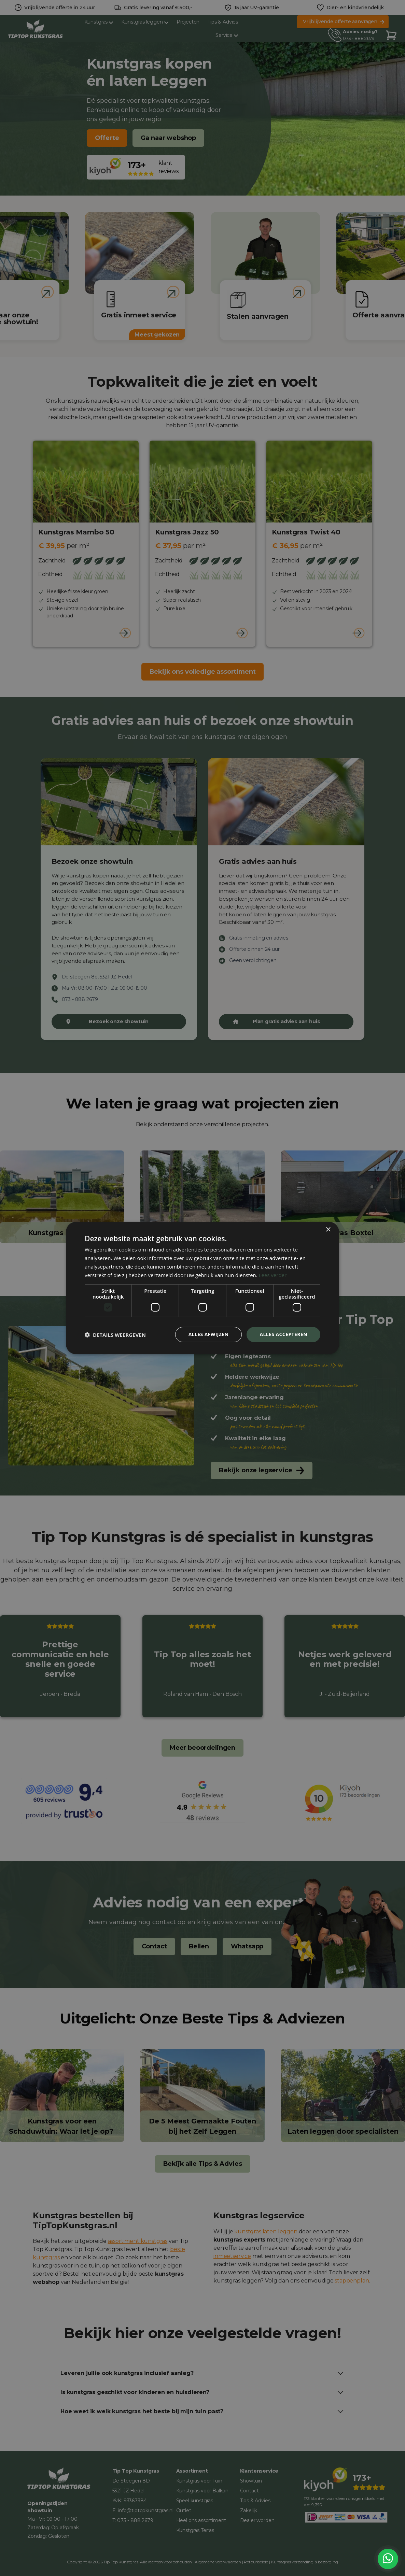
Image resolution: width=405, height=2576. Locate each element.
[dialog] (202, 1288)
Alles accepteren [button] (283, 1334)
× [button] (328, 1229)
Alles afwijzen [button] (208, 1334)
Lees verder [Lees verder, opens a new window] (273, 1275)
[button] (115, 1335)
